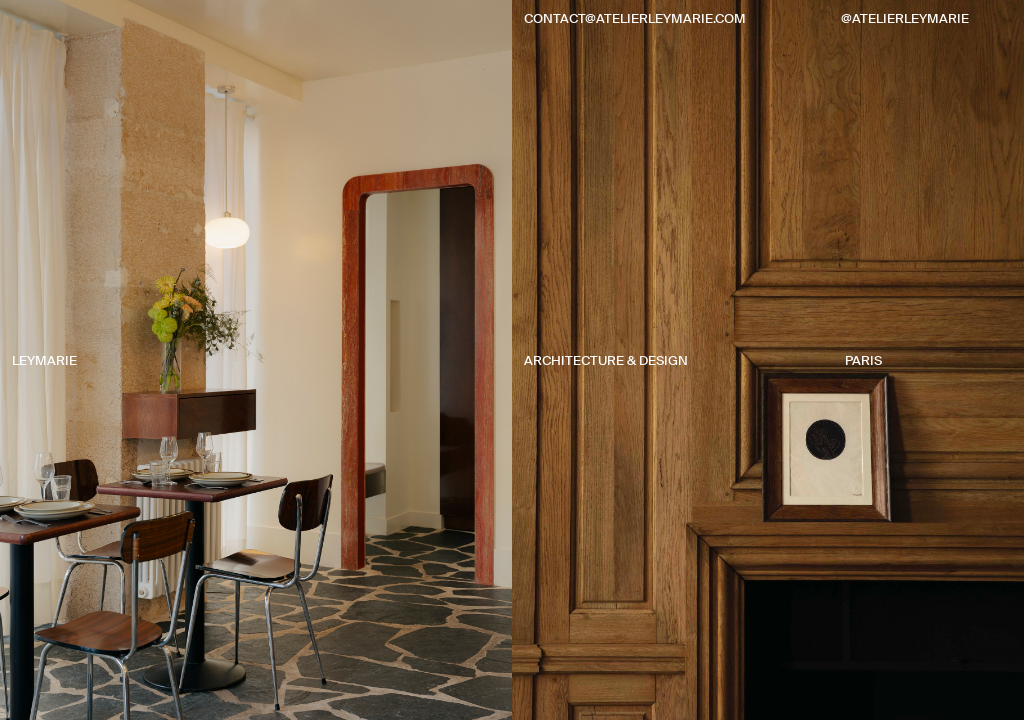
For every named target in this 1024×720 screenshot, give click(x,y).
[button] (256, 380)
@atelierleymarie (905, 18)
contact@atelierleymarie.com (635, 18)
